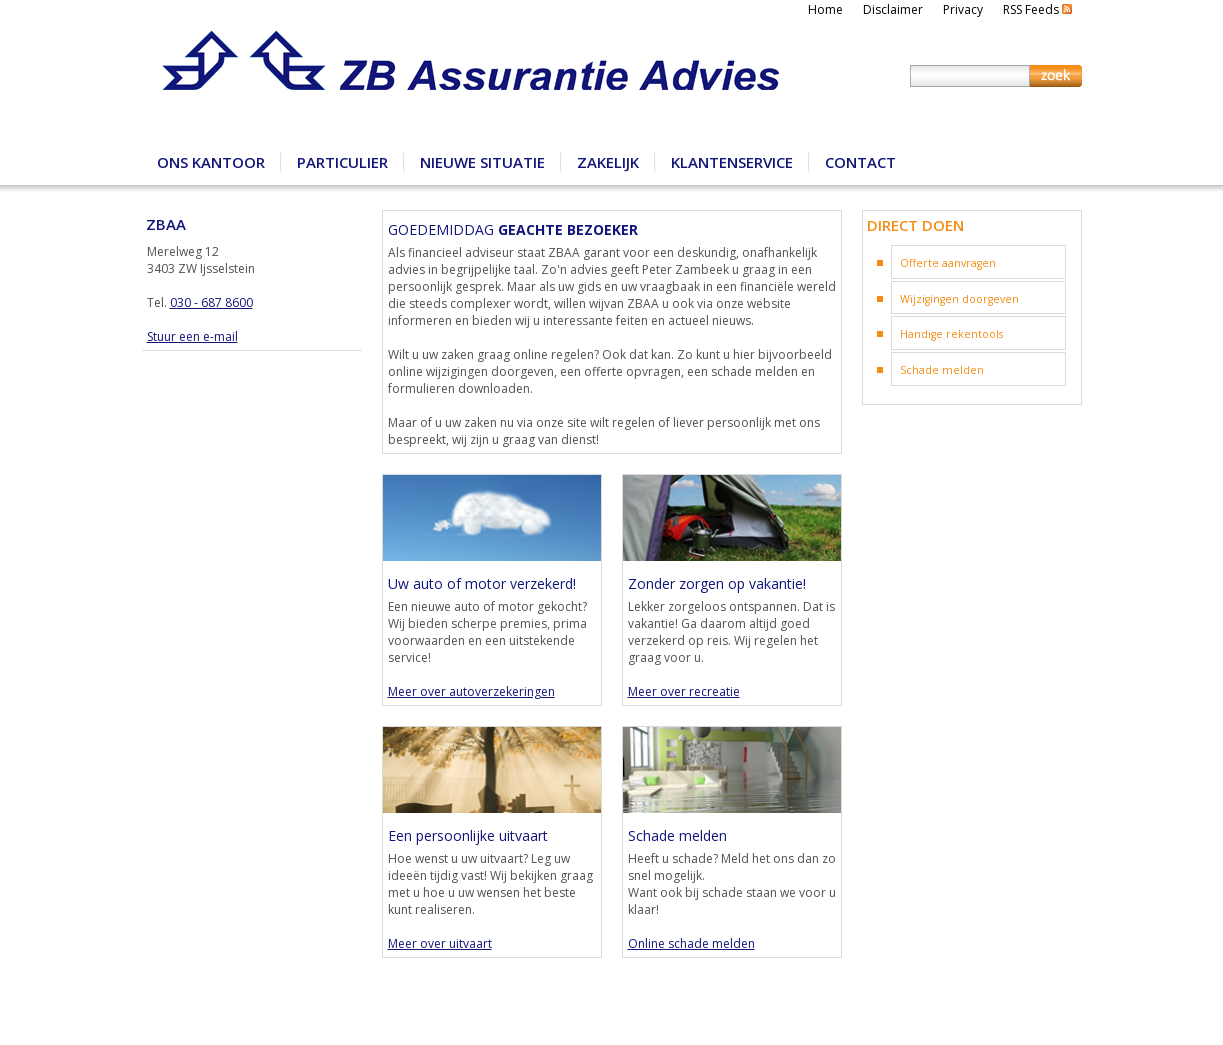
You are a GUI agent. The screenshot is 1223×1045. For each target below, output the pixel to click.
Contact (860, 162)
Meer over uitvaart (440, 943)
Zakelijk (608, 162)
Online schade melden (691, 943)
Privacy (963, 9)
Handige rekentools (951, 334)
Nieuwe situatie (482, 162)
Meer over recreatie (684, 691)
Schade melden (942, 370)
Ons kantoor (211, 162)
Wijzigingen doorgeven (959, 299)
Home (825, 9)
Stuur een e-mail (192, 336)
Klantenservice (732, 162)
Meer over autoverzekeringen (471, 691)
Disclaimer (893, 9)
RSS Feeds (1037, 9)
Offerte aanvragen (948, 263)
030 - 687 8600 (211, 302)
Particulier (342, 162)
